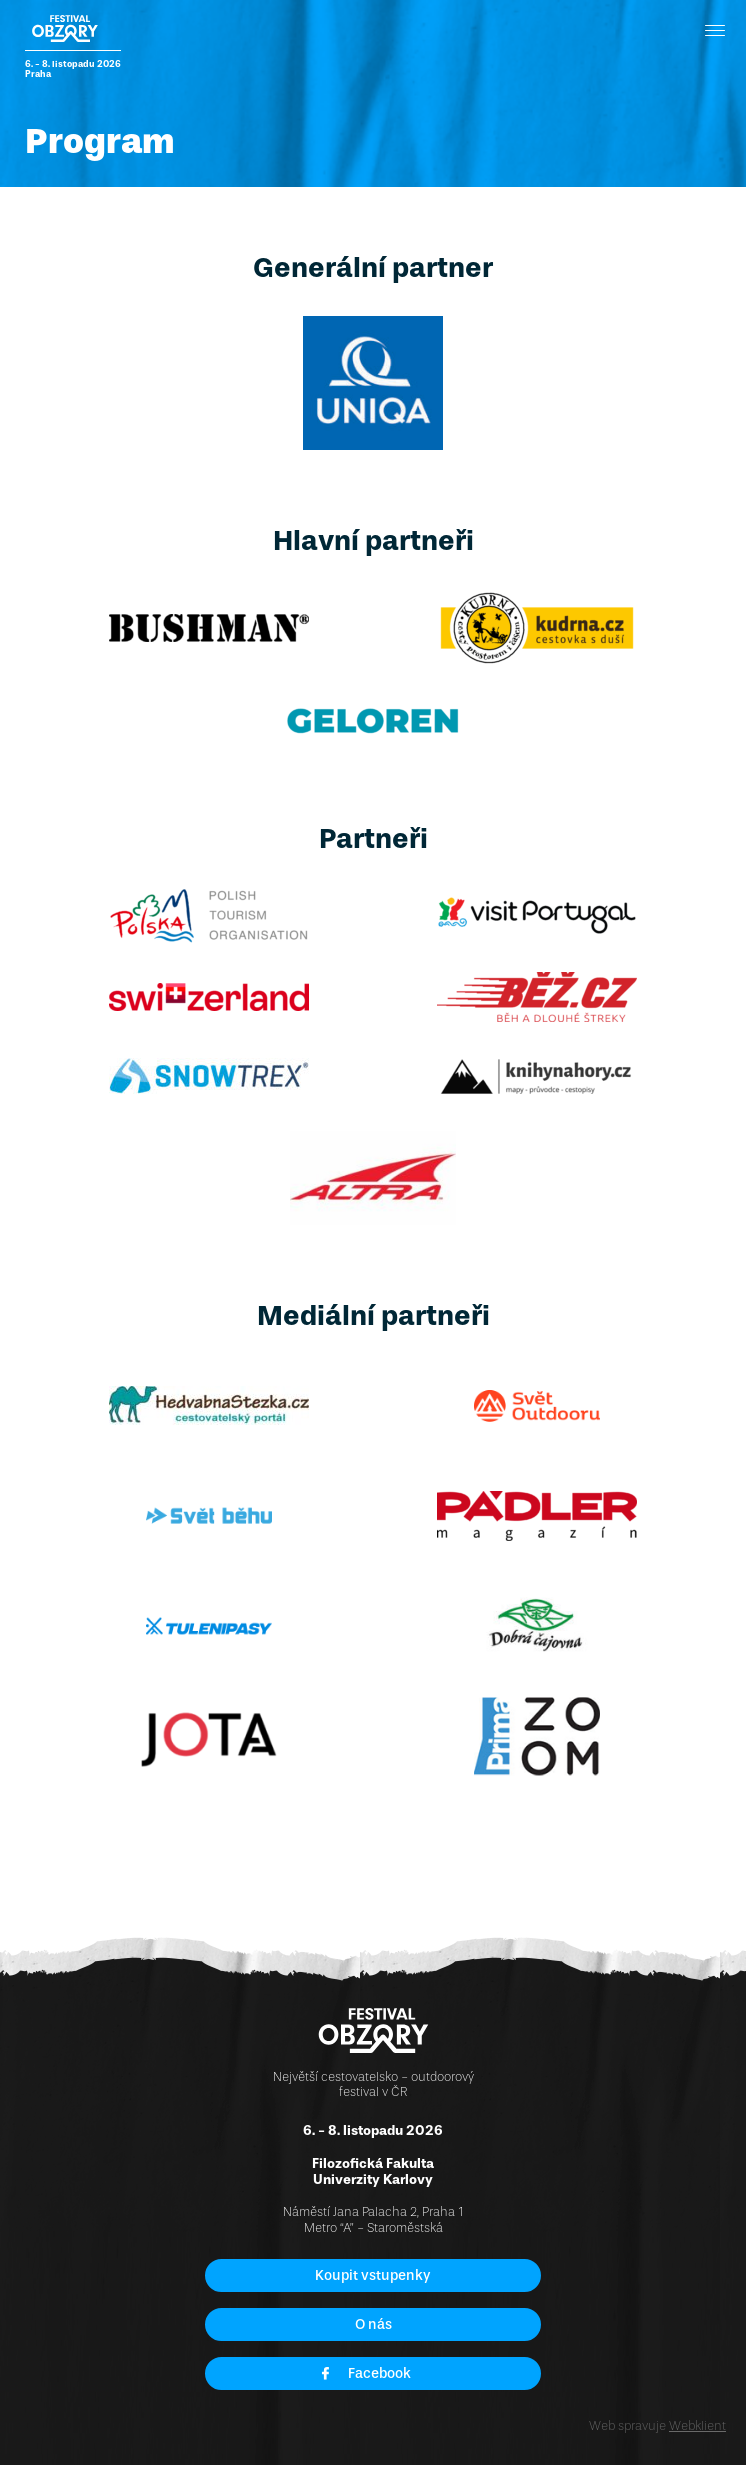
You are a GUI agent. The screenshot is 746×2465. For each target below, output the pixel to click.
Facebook (365, 2373)
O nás (373, 2324)
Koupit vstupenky (373, 2275)
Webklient (697, 2425)
